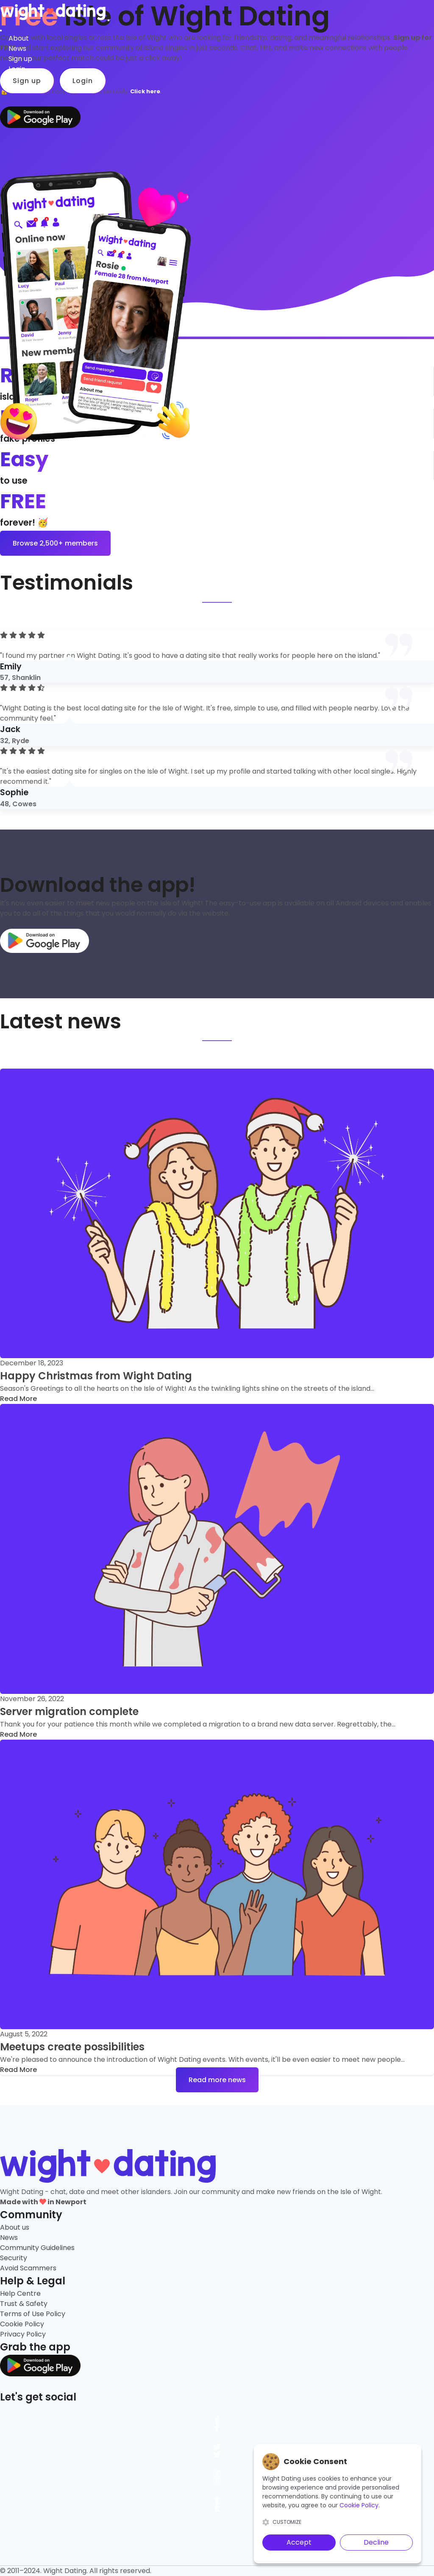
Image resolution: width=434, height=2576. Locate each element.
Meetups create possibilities (72, 2047)
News (9, 2237)
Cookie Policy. (359, 2505)
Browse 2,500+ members (55, 543)
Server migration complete (69, 1711)
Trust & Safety (23, 2304)
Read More (18, 1399)
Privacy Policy (23, 2334)
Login (16, 69)
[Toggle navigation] (108, 20)
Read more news (217, 2080)
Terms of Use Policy (32, 2314)
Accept (299, 2542)
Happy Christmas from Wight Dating (96, 1376)
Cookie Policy (22, 2324)
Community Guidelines (37, 2248)
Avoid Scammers (28, 2268)
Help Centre (20, 2293)
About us (14, 2227)
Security (13, 2258)
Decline (376, 2542)
